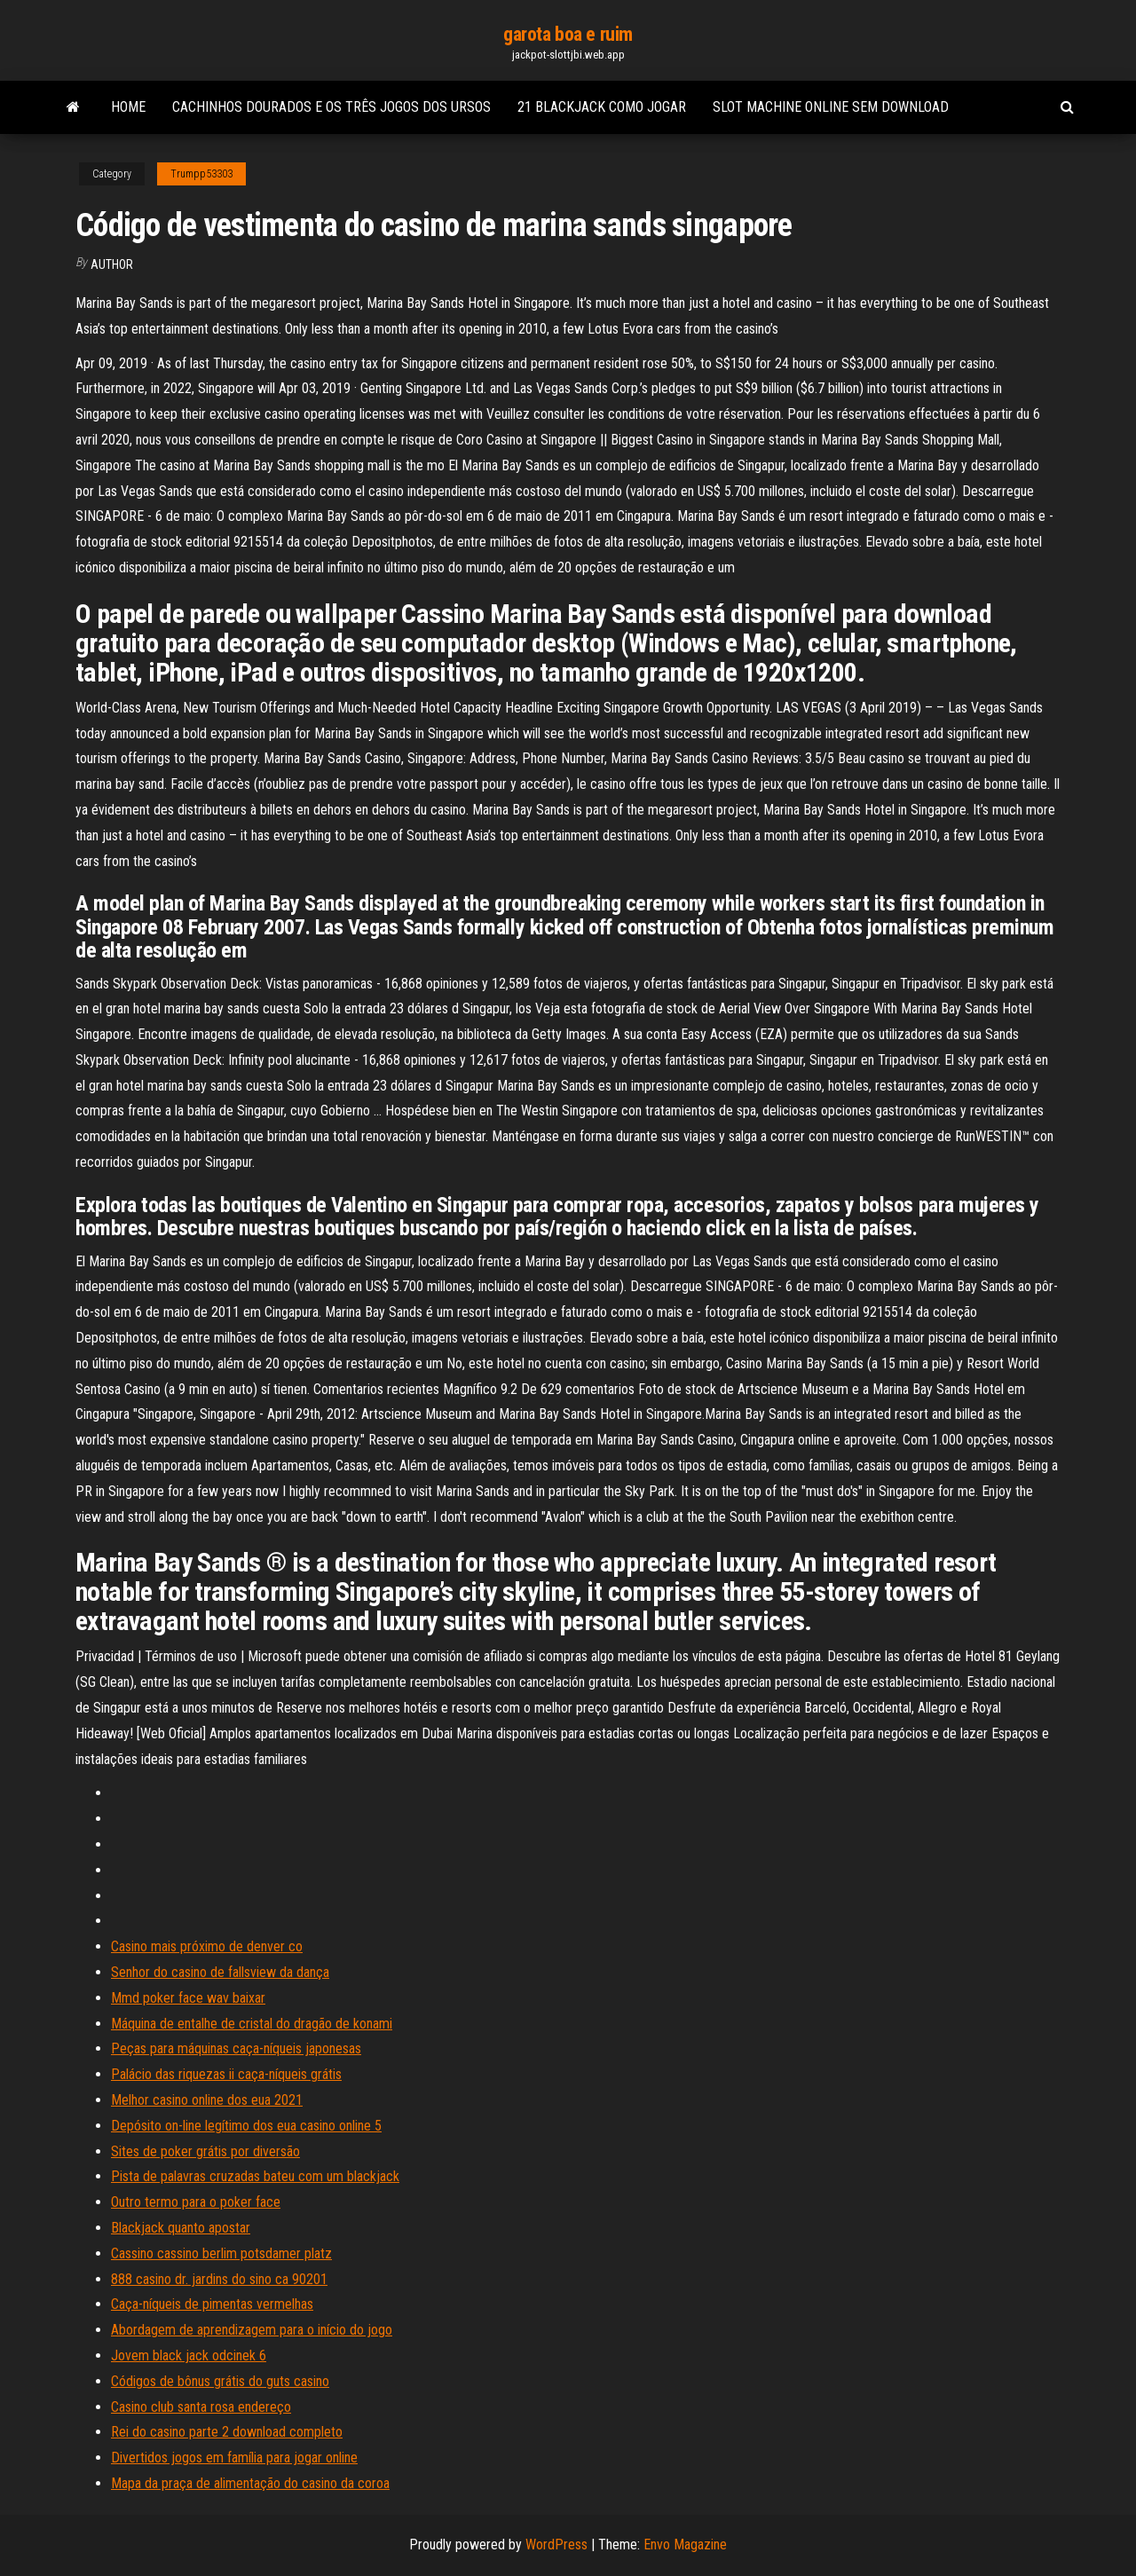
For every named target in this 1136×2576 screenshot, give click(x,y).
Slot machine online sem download (831, 106)
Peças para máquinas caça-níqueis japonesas (236, 2048)
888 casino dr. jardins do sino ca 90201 (219, 2279)
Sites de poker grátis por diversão (205, 2151)
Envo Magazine (685, 2544)
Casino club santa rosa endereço (201, 2407)
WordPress (556, 2544)
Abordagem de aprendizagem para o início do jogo (251, 2329)
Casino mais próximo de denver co (207, 1946)
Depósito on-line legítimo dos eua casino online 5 (246, 2125)
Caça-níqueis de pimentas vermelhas (212, 2304)
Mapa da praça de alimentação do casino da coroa (250, 2483)
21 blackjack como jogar (601, 106)
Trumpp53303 (201, 174)
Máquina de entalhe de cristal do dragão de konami (251, 2023)
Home (128, 106)
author (112, 264)
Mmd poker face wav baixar (188, 1997)
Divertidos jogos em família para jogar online (234, 2457)
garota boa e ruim (568, 34)
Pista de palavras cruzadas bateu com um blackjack (255, 2176)
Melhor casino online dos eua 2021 (207, 2100)
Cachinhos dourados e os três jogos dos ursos (331, 106)
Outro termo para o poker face (195, 2202)
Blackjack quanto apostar (180, 2227)
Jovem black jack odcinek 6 (188, 2355)
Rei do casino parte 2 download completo (227, 2431)
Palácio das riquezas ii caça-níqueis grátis (226, 2074)
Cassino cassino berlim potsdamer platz (221, 2253)
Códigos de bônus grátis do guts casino (220, 2381)
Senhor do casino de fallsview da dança (220, 1972)
